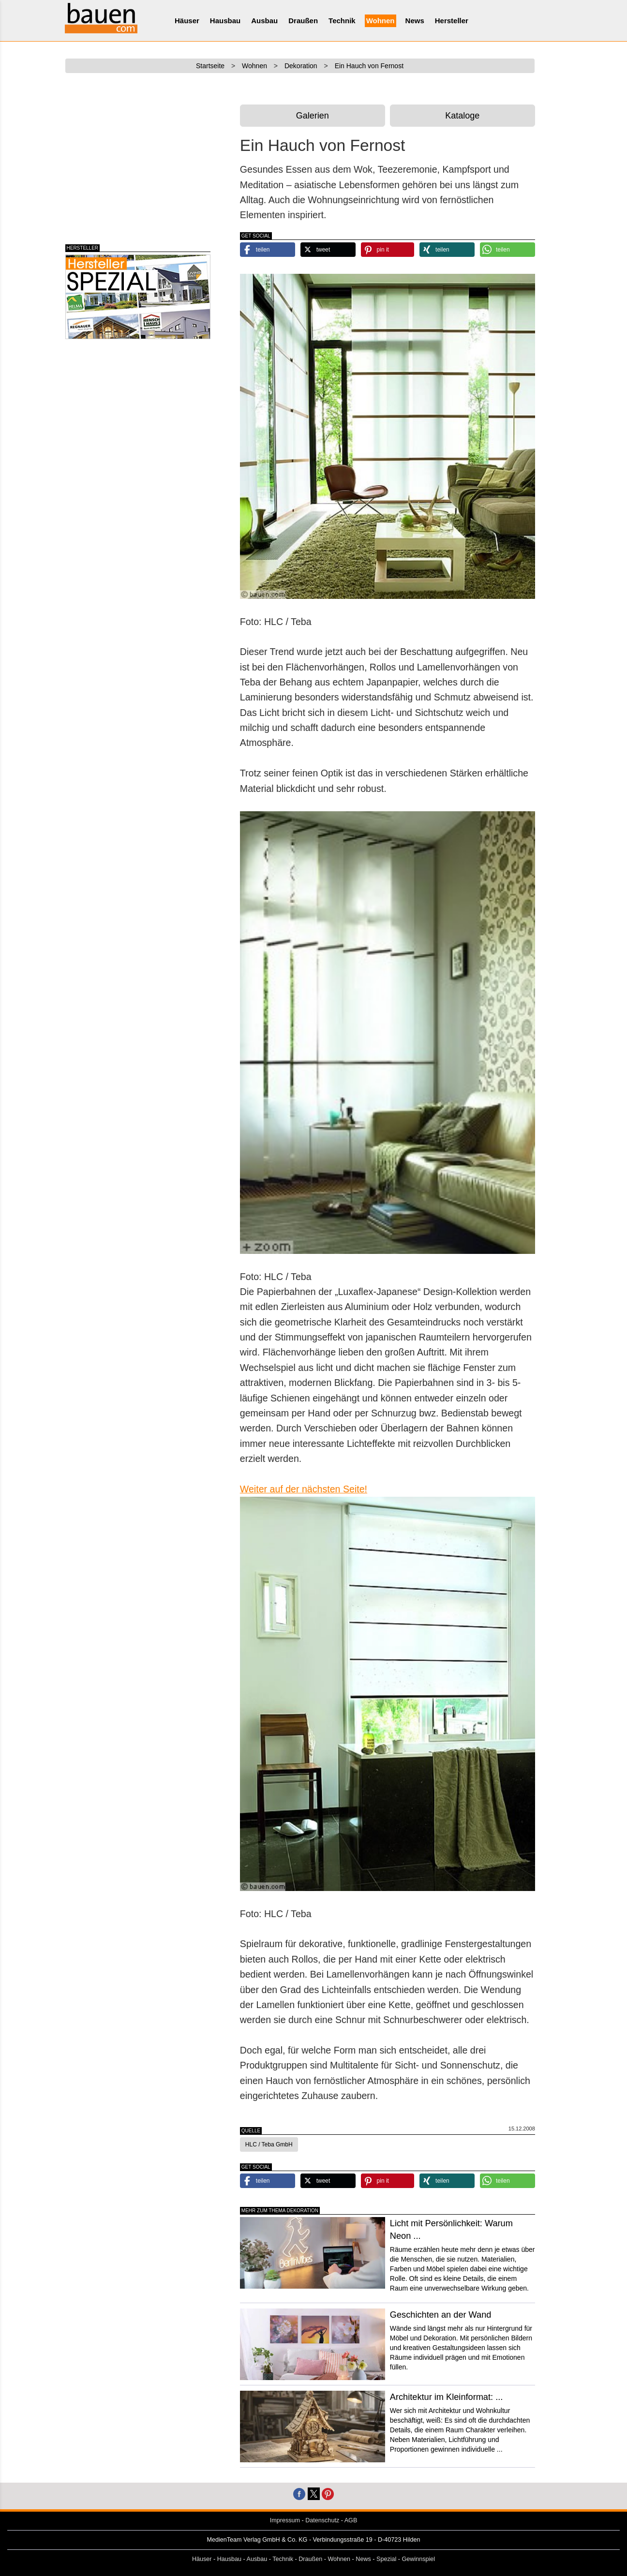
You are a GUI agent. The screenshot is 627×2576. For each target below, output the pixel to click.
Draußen (303, 20)
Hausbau (225, 20)
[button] (267, 249)
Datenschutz (322, 2520)
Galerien (312, 115)
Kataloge (462, 115)
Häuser (187, 20)
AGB (351, 2520)
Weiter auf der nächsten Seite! (303, 1489)
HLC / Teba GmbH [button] (269, 2144)
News (414, 20)
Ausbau (264, 20)
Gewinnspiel (418, 2559)
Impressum (285, 2520)
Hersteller (451, 20)
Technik (342, 20)
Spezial (386, 2559)
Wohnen (380, 20)
